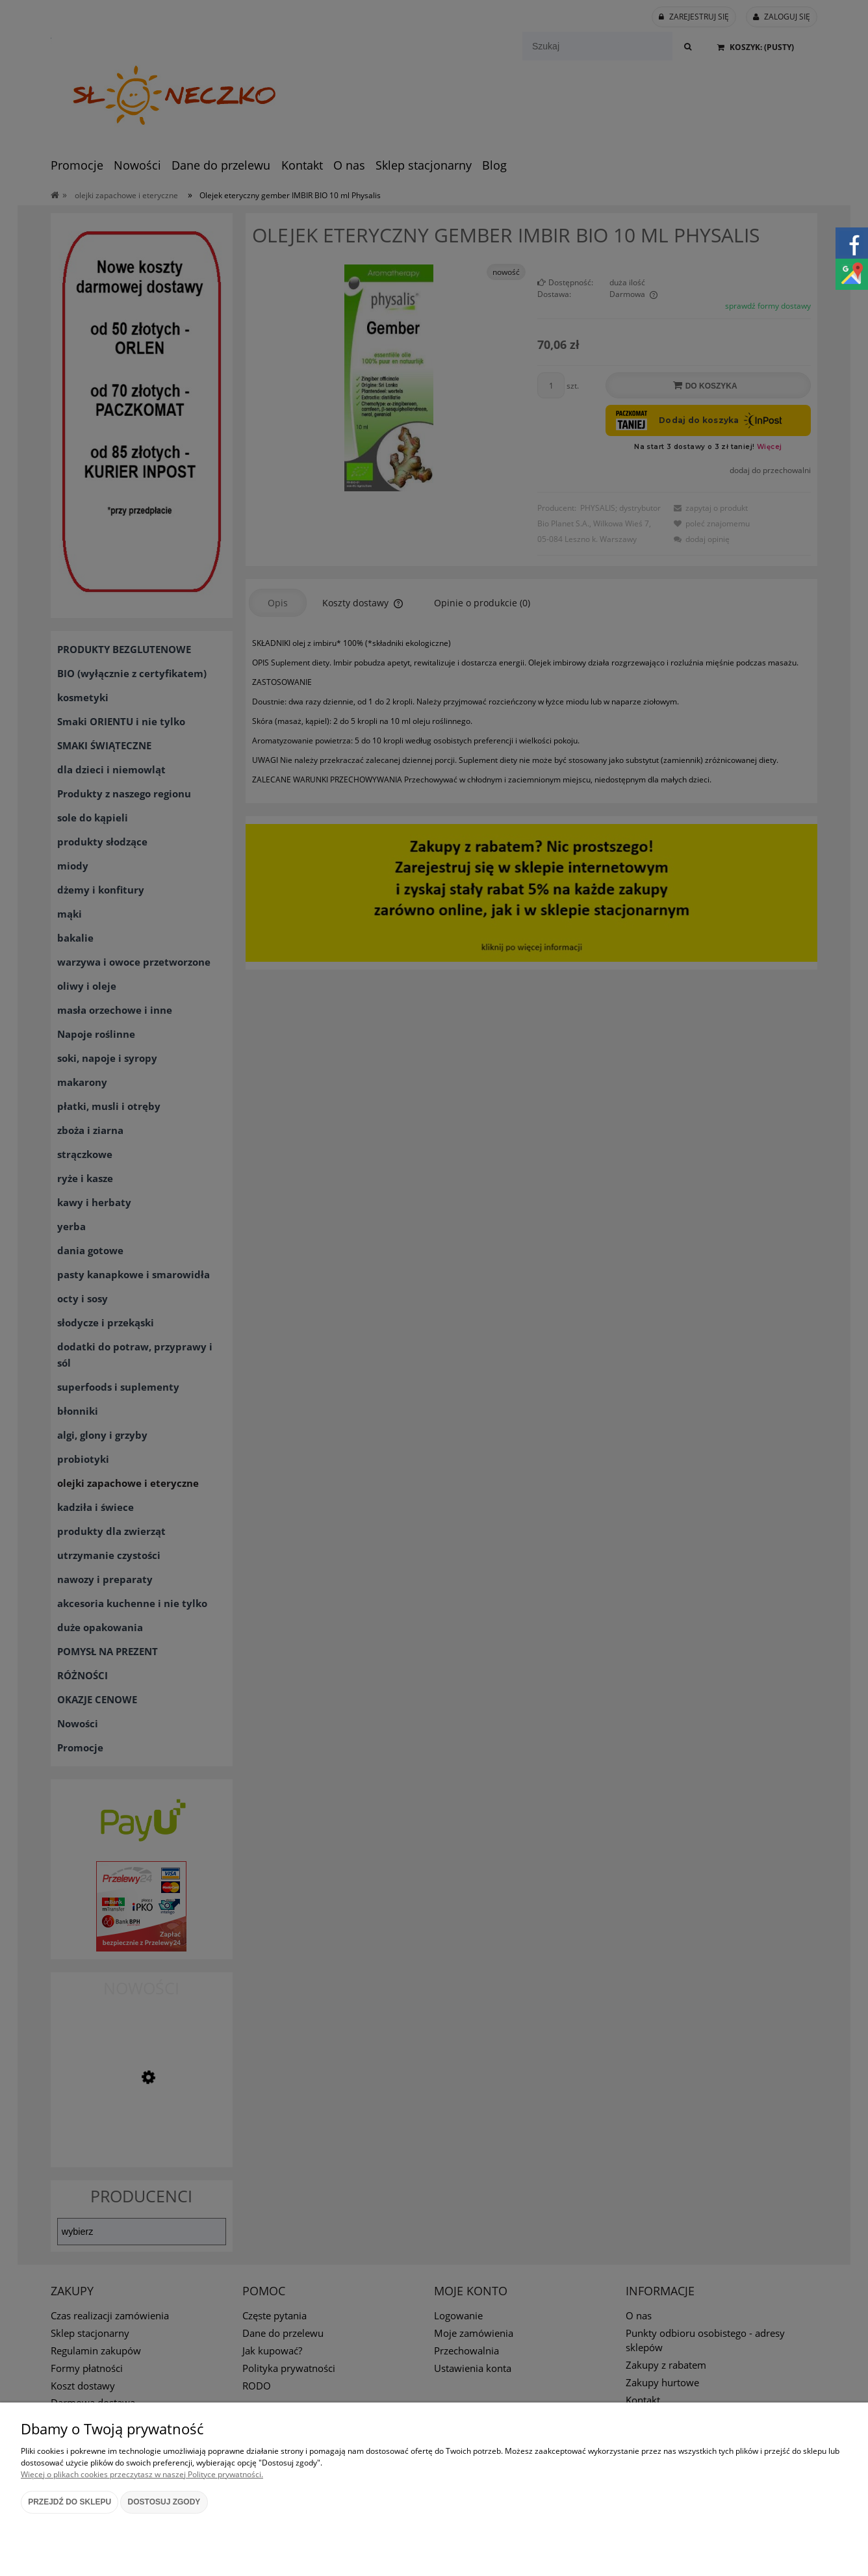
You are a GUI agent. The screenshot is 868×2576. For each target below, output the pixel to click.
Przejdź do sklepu (69, 2501)
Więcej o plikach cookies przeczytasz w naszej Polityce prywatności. (142, 2474)
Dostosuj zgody (164, 2501)
